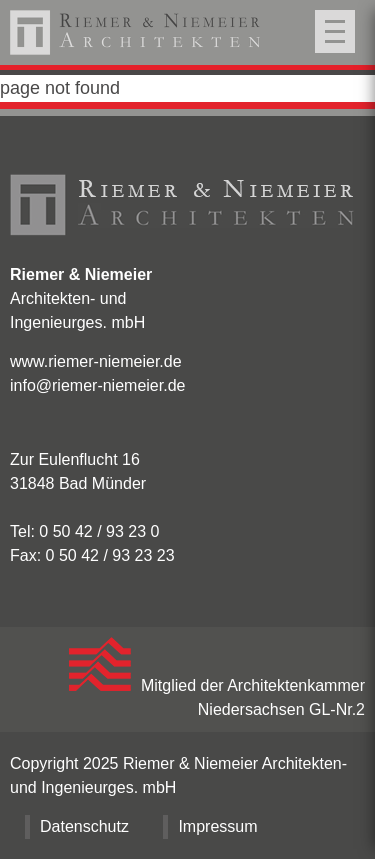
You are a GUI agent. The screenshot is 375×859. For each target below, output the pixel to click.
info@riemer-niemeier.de (97, 385)
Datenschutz (84, 826)
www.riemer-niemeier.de (96, 361)
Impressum (217, 826)
